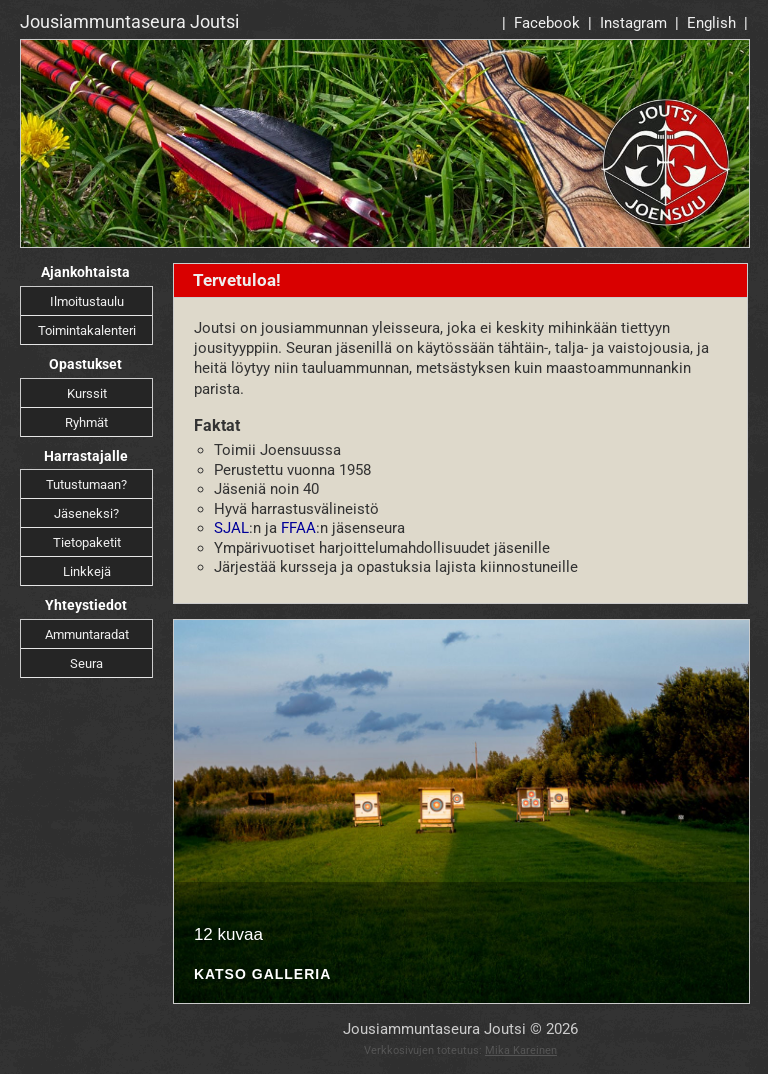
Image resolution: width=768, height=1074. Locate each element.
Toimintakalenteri (87, 330)
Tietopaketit (87, 542)
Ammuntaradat (87, 634)
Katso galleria (262, 974)
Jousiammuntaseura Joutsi (129, 21)
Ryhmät (86, 422)
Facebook (547, 23)
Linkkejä (87, 571)
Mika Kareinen (521, 1050)
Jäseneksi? (86, 513)
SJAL (231, 528)
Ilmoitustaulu (87, 301)
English (711, 23)
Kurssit (87, 393)
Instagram (633, 23)
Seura (86, 663)
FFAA (298, 528)
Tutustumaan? (86, 484)
